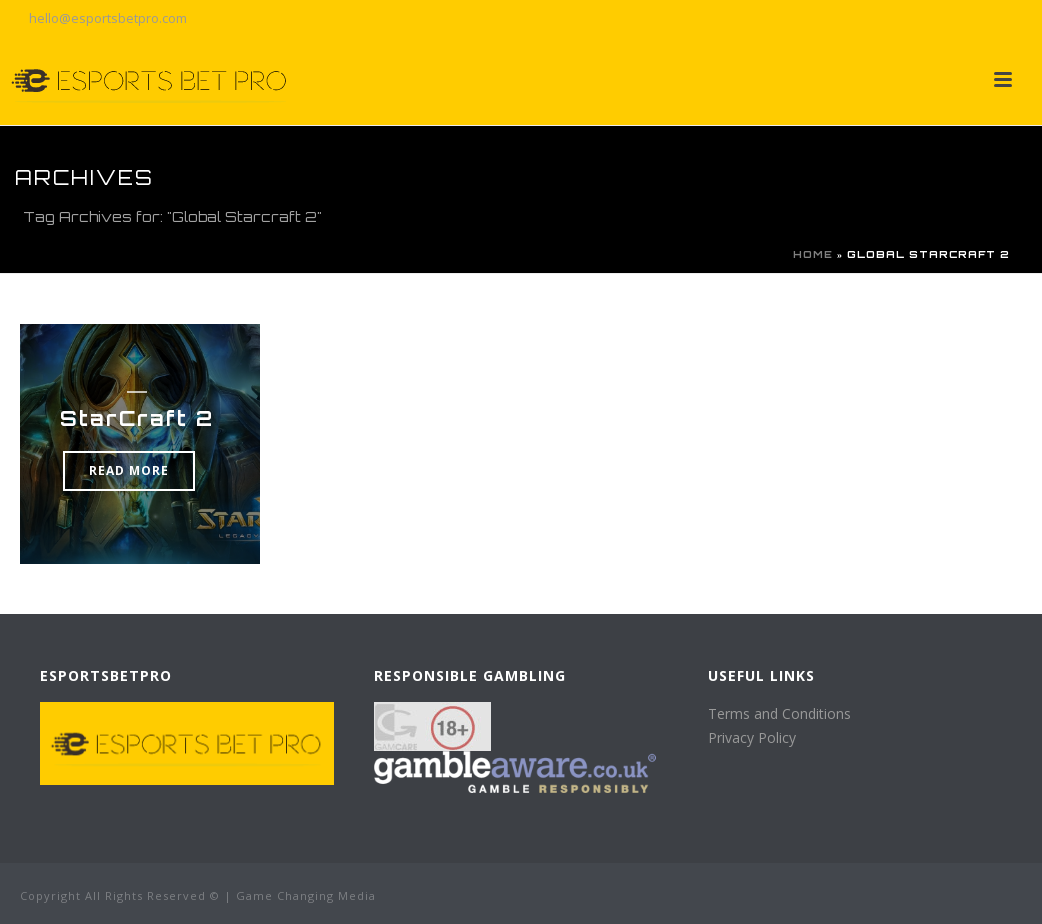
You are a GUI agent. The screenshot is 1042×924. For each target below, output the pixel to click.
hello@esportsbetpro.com (108, 18)
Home (813, 254)
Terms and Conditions (779, 713)
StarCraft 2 (137, 418)
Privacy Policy (752, 737)
